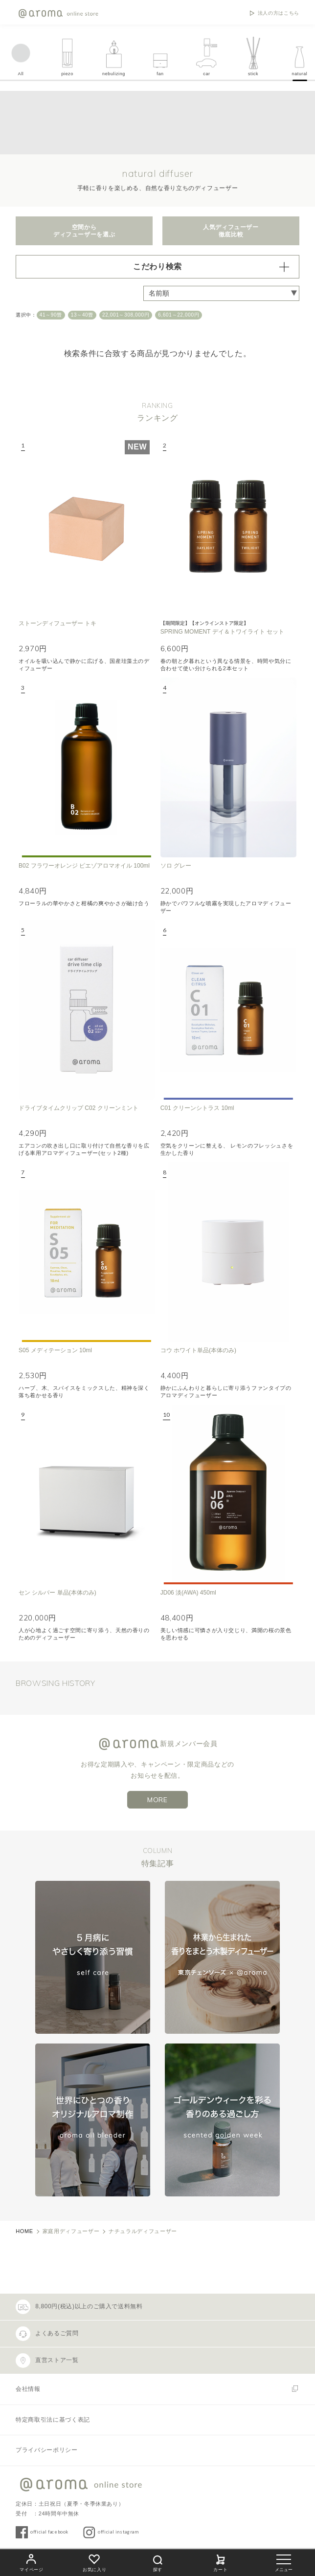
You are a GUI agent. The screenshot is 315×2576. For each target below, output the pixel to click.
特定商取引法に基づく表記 (53, 2419)
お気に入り (94, 2561)
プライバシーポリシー (46, 2450)
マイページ (31, 2561)
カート (220, 2561)
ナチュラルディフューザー (143, 2231)
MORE (157, 1799)
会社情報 (28, 2388)
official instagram (118, 2531)
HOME (24, 2231)
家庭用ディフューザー (71, 2231)
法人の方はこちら (278, 13)
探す (157, 2562)
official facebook (49, 2531)
